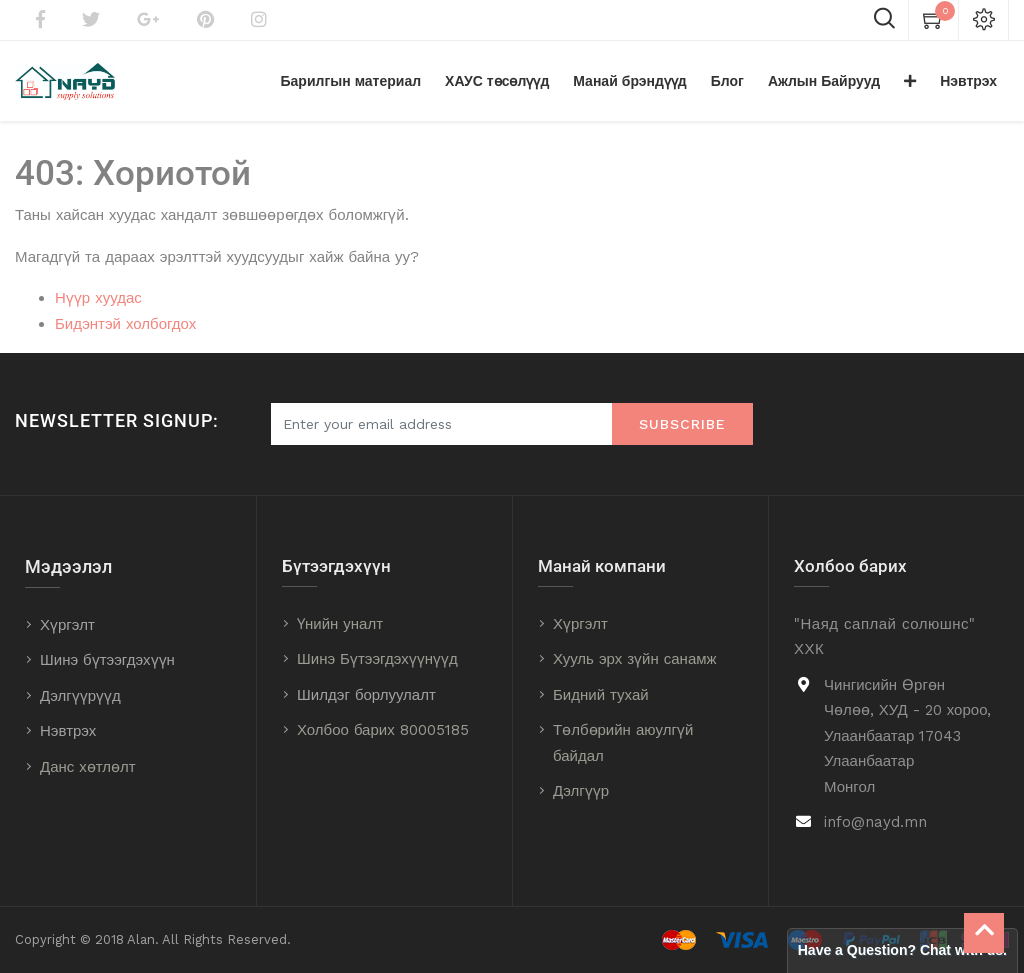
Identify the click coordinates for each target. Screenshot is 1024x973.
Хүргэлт (67, 625)
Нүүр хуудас (98, 298)
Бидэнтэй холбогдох (125, 324)
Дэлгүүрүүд (80, 696)
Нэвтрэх (68, 731)
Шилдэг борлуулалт (366, 695)
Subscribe (682, 424)
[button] (910, 81)
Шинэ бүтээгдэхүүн (107, 660)
